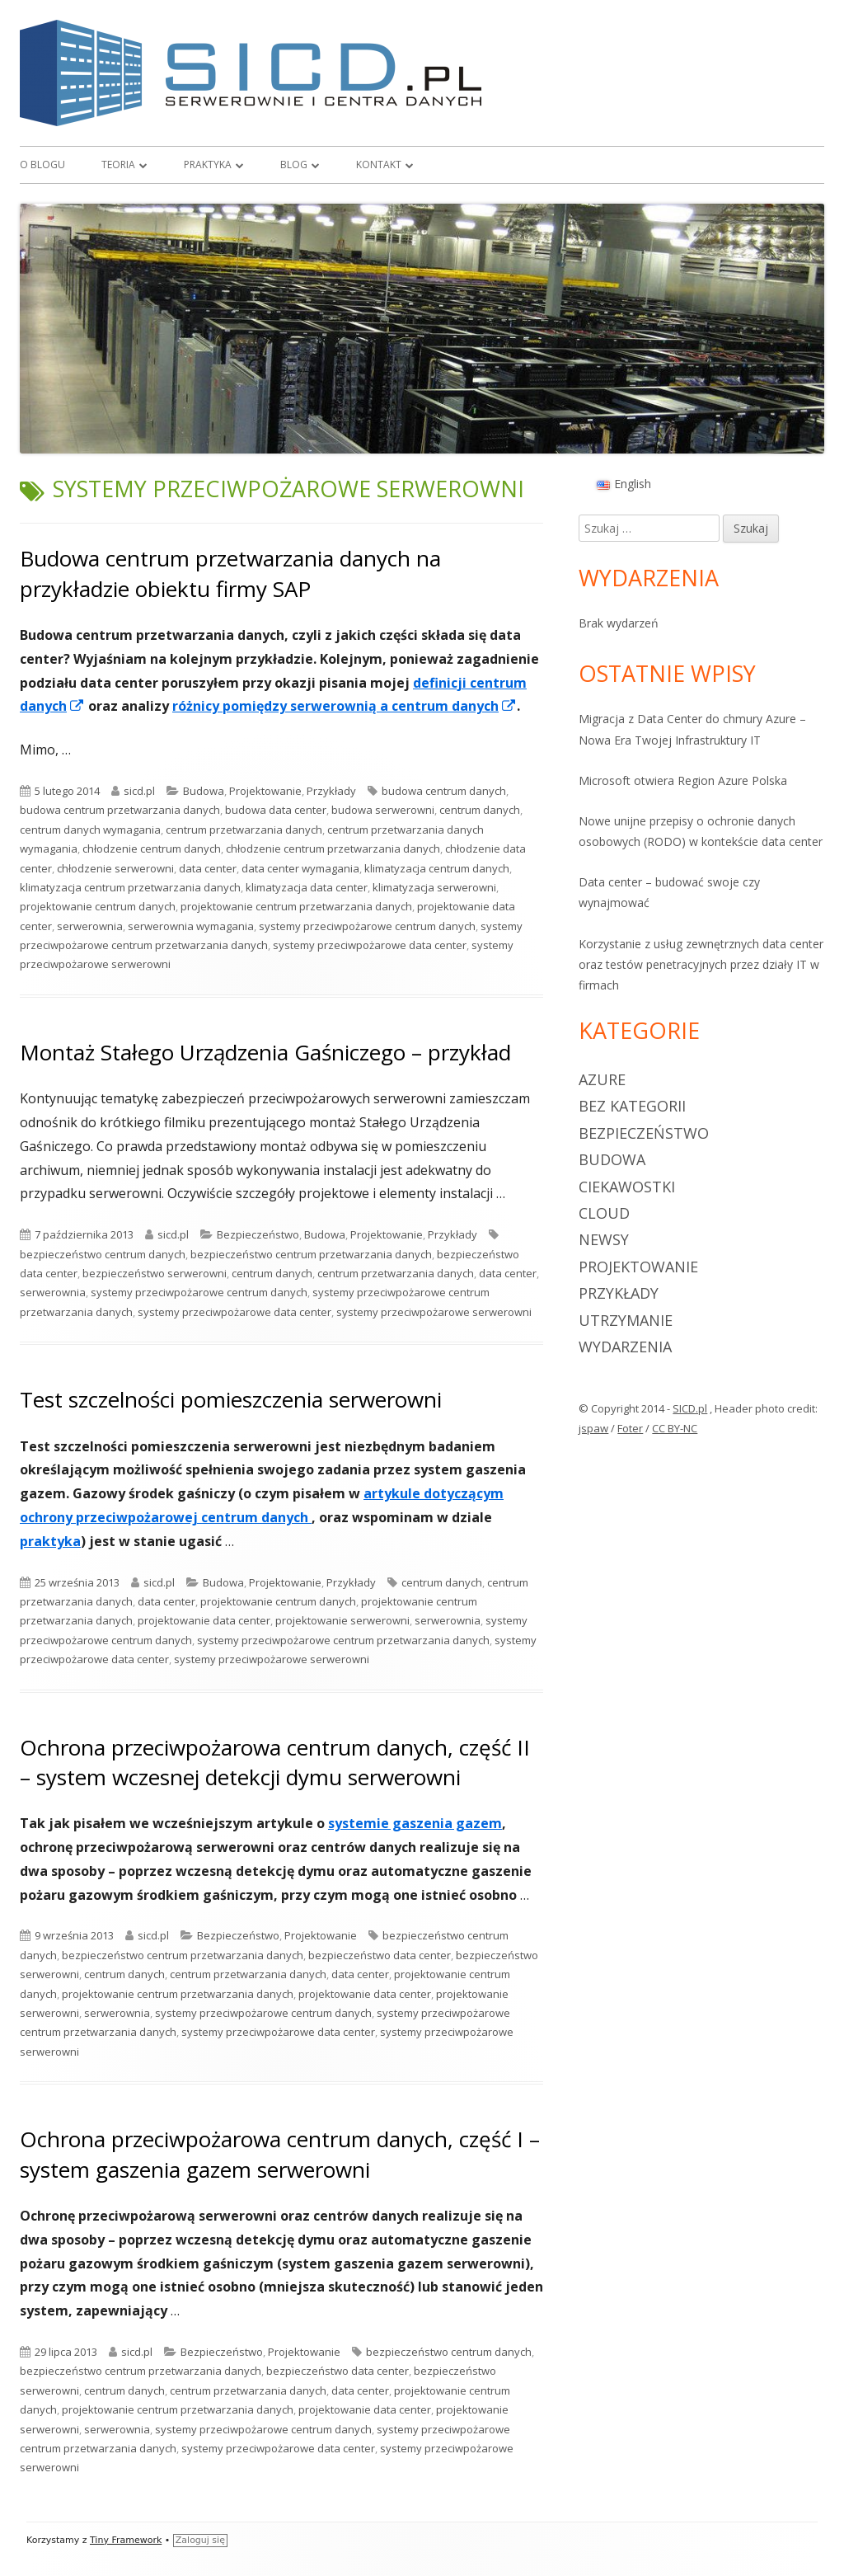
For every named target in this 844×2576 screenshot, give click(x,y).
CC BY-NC (674, 1428)
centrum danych (479, 809)
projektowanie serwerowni (342, 1620)
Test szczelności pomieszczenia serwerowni (231, 1399)
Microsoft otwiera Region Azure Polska (683, 780)
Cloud (604, 1213)
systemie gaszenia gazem (415, 1823)
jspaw (593, 1428)
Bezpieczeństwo (258, 1234)
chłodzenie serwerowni (115, 868)
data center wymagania (300, 868)
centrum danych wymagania (90, 829)
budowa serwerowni (382, 809)
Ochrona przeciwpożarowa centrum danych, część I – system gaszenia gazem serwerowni (280, 2153)
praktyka (50, 1541)
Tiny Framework (126, 2540)
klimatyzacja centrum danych (436, 868)
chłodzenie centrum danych (151, 848)
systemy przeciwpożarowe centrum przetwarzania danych (343, 1640)
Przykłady (331, 790)
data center (208, 868)
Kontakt (378, 164)
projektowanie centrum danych (98, 906)
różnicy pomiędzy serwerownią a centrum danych (344, 706)
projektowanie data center (204, 1620)
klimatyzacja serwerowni (434, 887)
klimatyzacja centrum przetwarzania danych (130, 887)
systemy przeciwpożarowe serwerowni (434, 1311)
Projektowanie (265, 790)
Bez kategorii (632, 1106)
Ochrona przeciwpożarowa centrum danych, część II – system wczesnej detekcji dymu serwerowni (275, 1762)
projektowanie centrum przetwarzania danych (296, 906)
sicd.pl (139, 790)
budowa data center (275, 809)
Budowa (203, 790)
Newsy (604, 1239)
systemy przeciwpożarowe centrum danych (367, 926)
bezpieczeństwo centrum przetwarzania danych (311, 1254)
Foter (630, 1428)
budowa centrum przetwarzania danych (120, 809)
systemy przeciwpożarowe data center (370, 945)
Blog (293, 164)
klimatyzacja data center (307, 887)
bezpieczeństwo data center (379, 1955)
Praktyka (208, 164)
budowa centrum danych (444, 790)
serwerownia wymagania (191, 926)
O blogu (42, 164)
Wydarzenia (625, 1346)
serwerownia (90, 926)
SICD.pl (690, 1408)
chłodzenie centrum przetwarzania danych (333, 848)
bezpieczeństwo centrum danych (102, 1254)
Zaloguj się (200, 2540)
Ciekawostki (627, 1186)
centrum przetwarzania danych (244, 829)
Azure (602, 1079)
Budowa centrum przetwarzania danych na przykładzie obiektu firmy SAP (230, 573)
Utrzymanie (626, 1320)
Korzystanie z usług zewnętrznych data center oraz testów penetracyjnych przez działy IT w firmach (701, 964)
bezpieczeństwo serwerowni (154, 1273)
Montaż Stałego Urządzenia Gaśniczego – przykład (265, 1052)
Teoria (118, 164)
